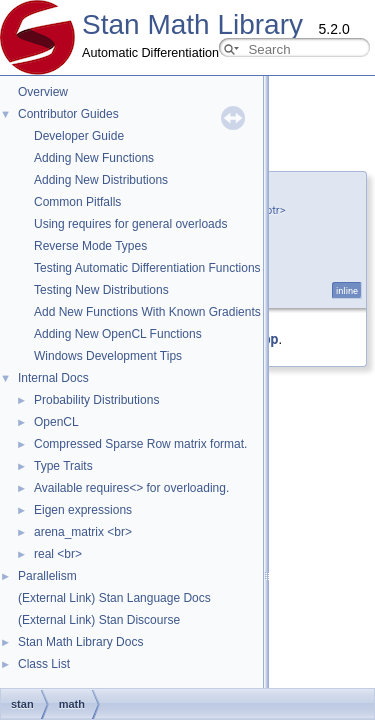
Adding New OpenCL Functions (118, 334)
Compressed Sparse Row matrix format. (140, 444)
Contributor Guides (68, 114)
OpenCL (56, 422)
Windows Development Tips (108, 356)
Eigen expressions (83, 510)
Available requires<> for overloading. (131, 488)
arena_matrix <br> (83, 532)
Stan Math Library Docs (80, 642)
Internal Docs (53, 378)
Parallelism (47, 576)
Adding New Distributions (101, 180)
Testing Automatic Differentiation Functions (147, 268)
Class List (44, 664)
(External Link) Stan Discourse (99, 620)
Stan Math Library (192, 24)
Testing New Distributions (101, 290)
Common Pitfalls (77, 202)
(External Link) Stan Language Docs (114, 598)
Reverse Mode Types (90, 246)
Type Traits (63, 466)
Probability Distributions (96, 400)
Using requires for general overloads (130, 224)
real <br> (58, 554)
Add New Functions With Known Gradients (147, 312)
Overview (43, 92)
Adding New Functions (94, 158)
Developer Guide (79, 136)
